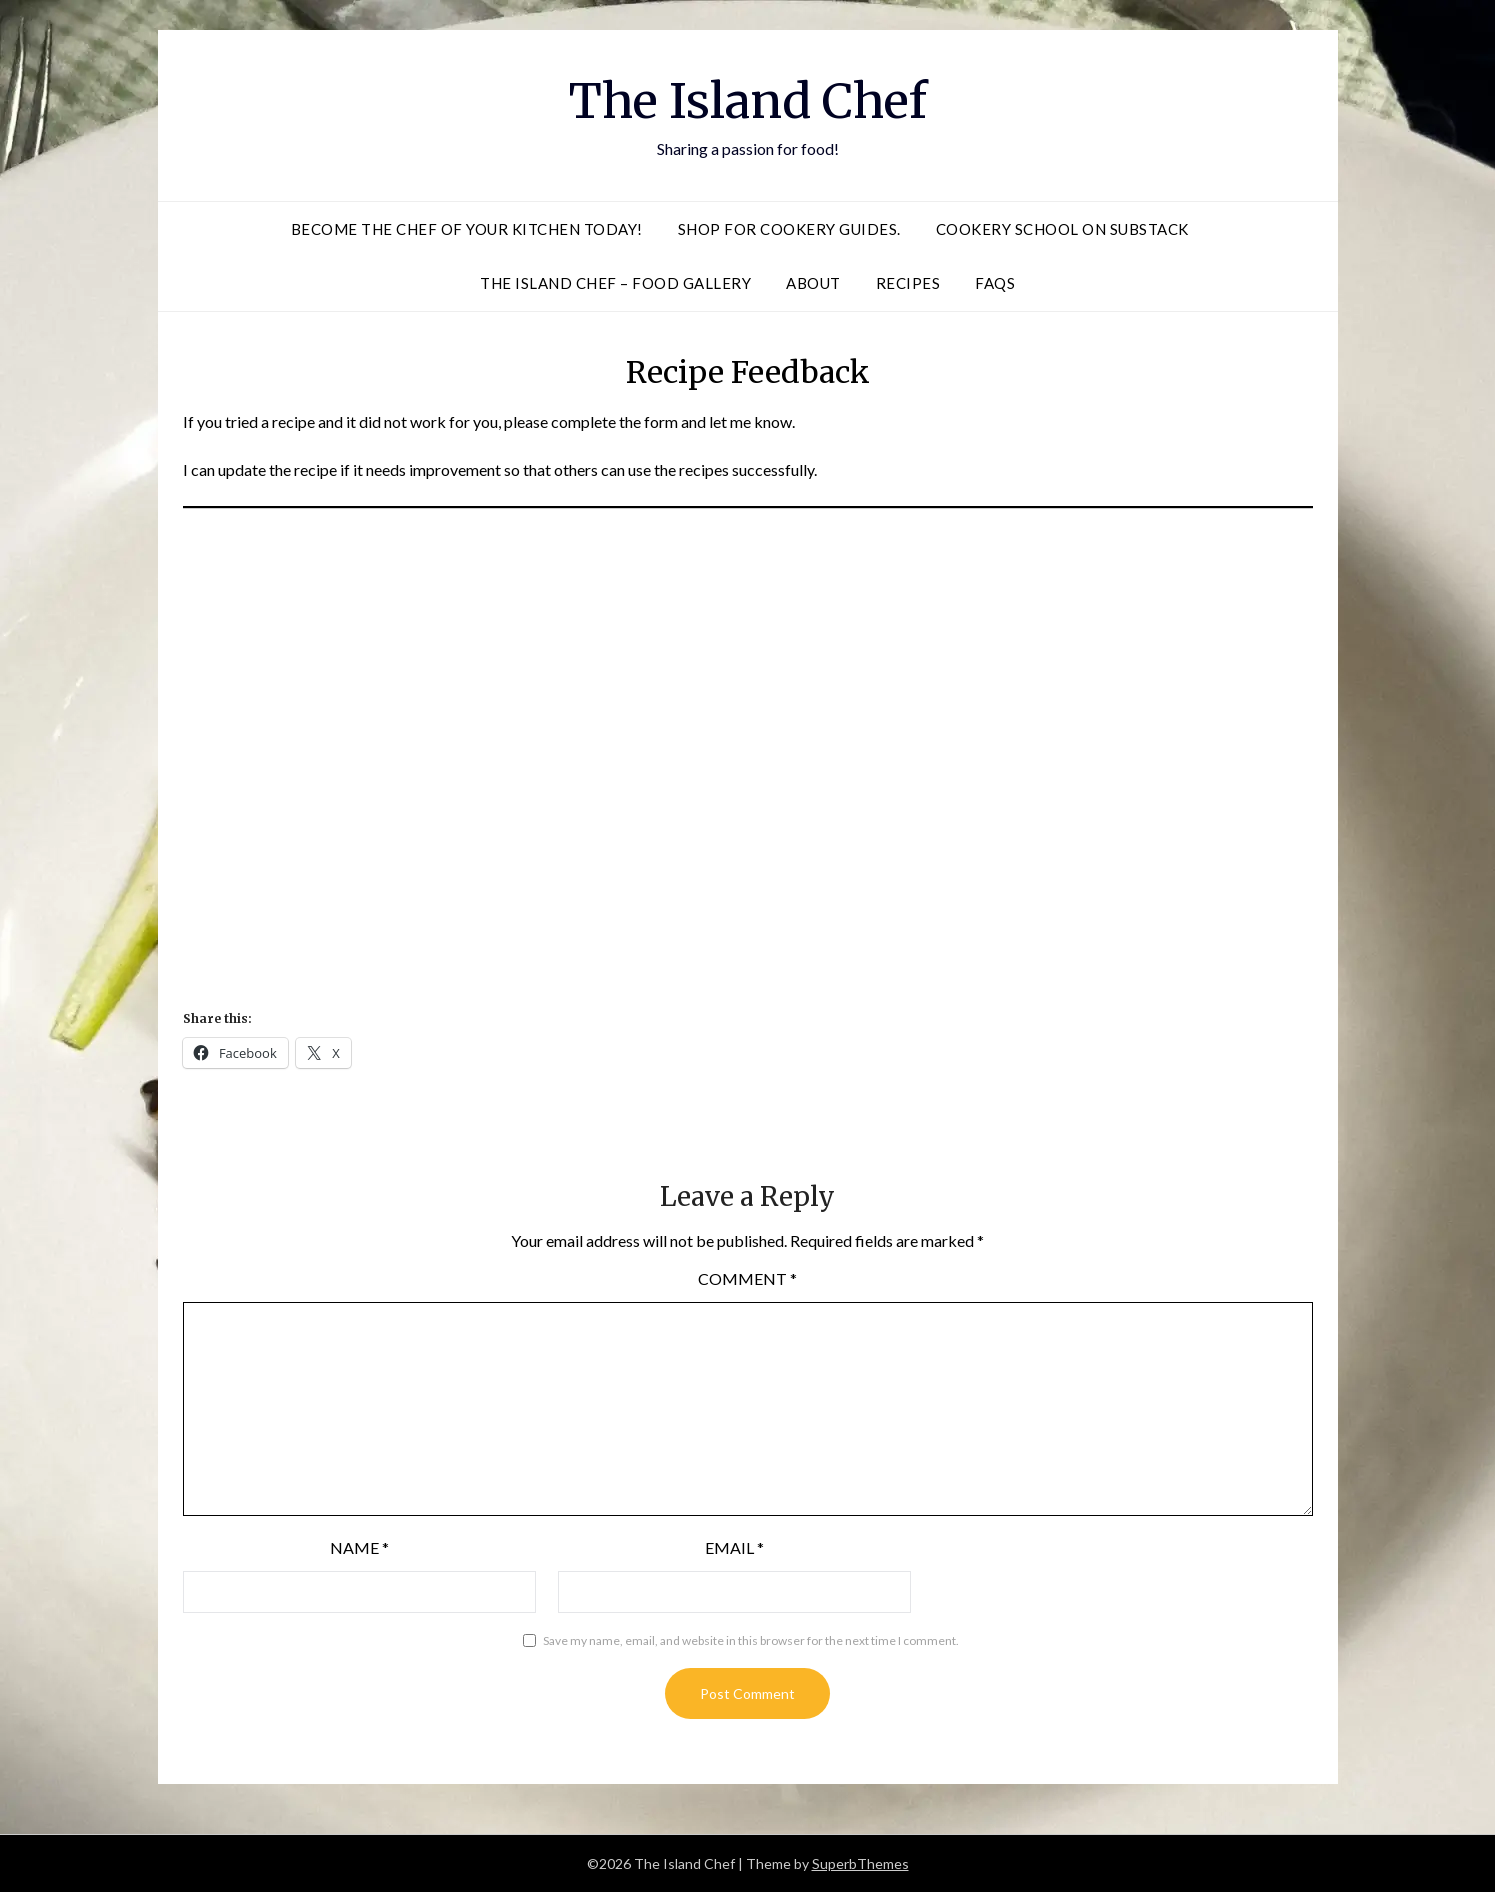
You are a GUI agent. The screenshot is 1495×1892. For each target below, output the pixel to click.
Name (359, 1547)
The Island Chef (748, 101)
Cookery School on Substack (1062, 229)
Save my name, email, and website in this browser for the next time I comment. (751, 1640)
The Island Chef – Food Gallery (615, 283)
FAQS (995, 283)
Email (734, 1547)
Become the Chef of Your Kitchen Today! (467, 229)
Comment (747, 1278)
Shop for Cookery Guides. (789, 229)
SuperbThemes (860, 1863)
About (813, 283)
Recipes (908, 283)
